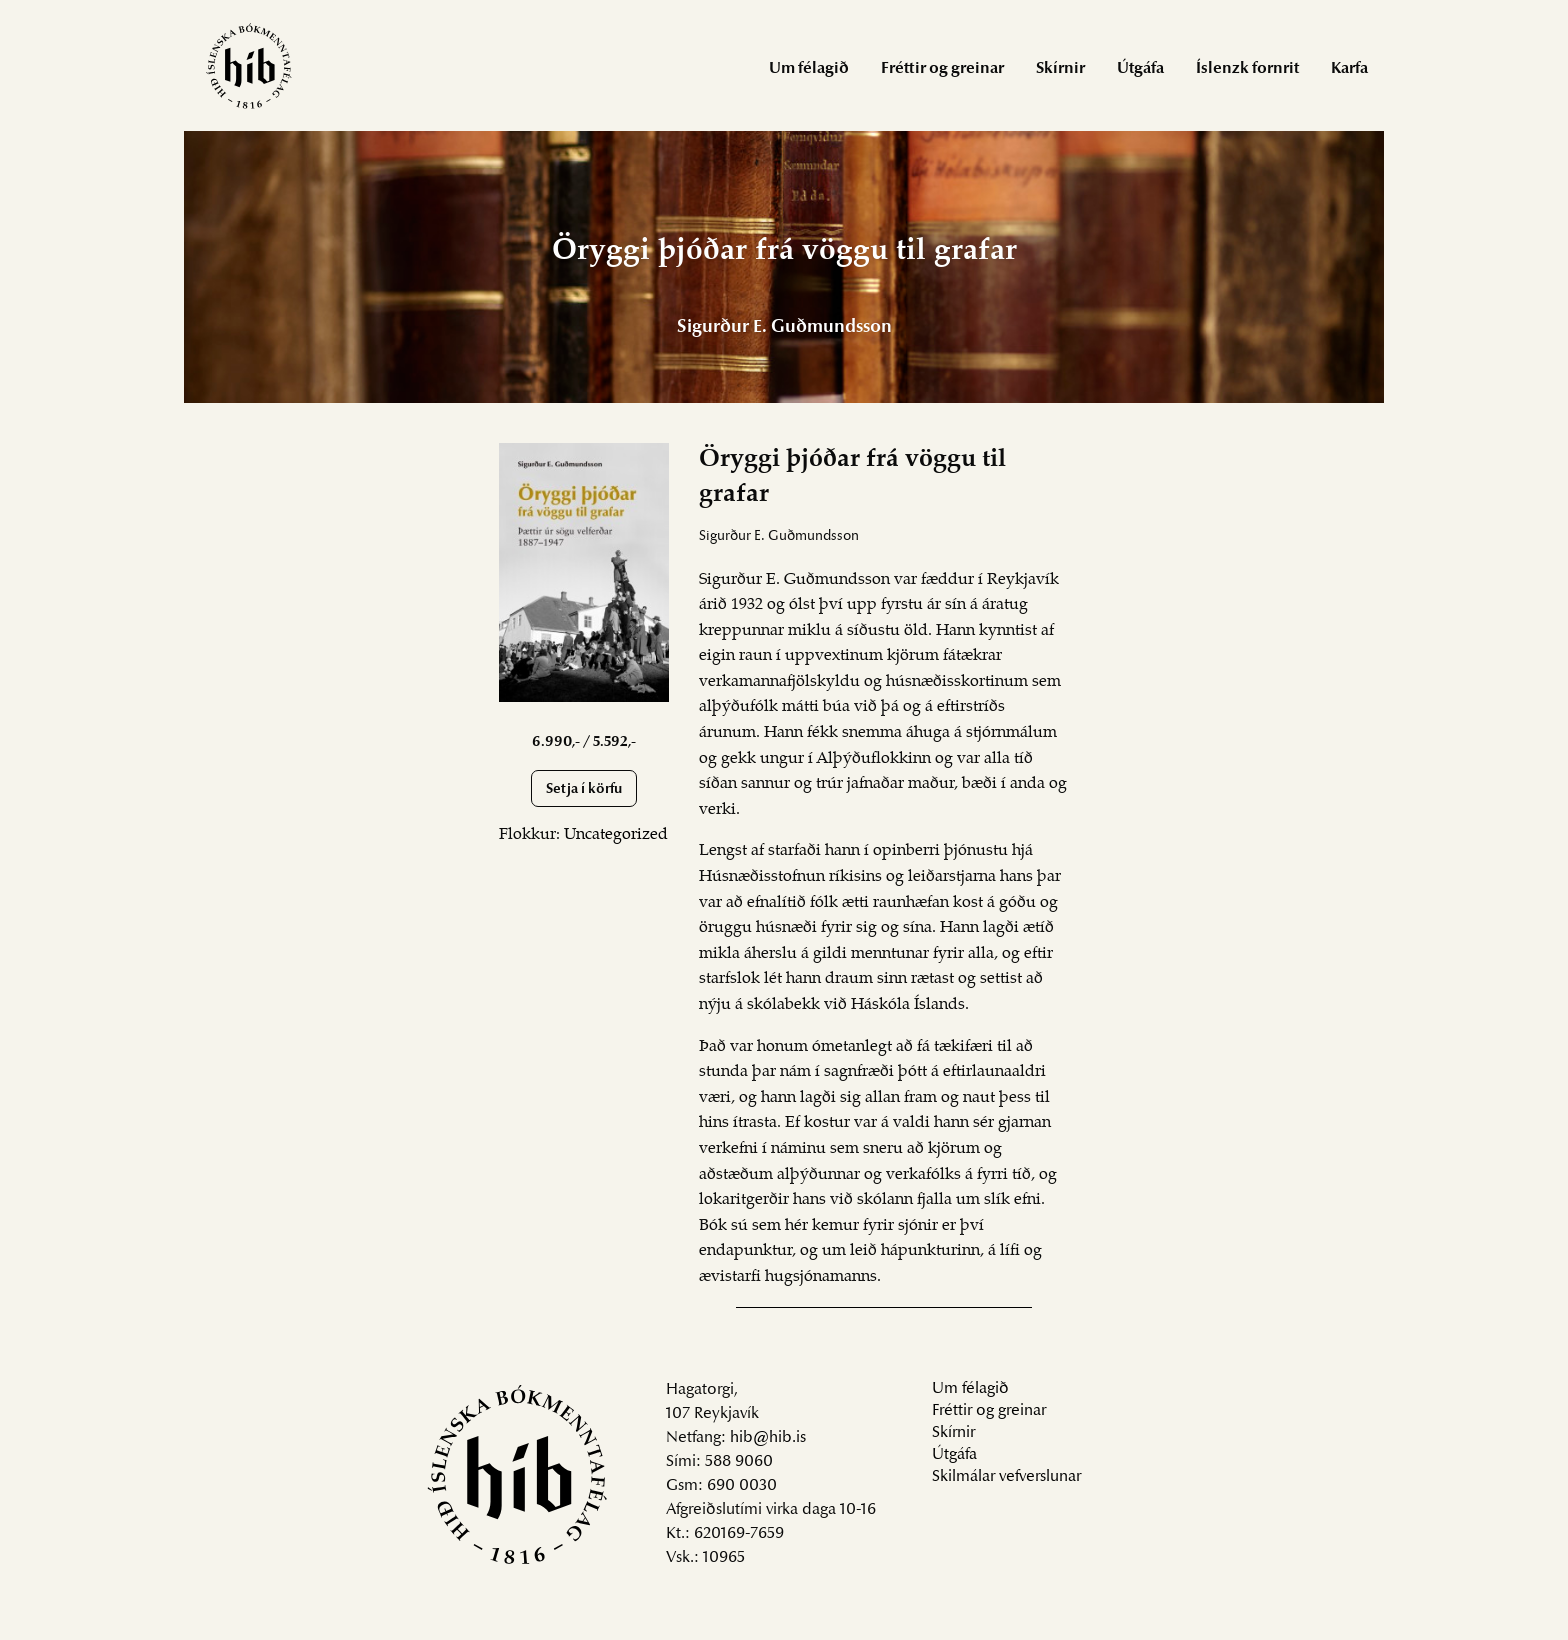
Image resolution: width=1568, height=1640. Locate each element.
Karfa (1349, 69)
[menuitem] (809, 67)
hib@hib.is (768, 1438)
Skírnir (1060, 69)
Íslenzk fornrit (1247, 69)
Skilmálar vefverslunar (1006, 1477)
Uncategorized (616, 835)
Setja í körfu (584, 789)
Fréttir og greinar (942, 69)
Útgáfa (1140, 69)
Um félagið (809, 69)
